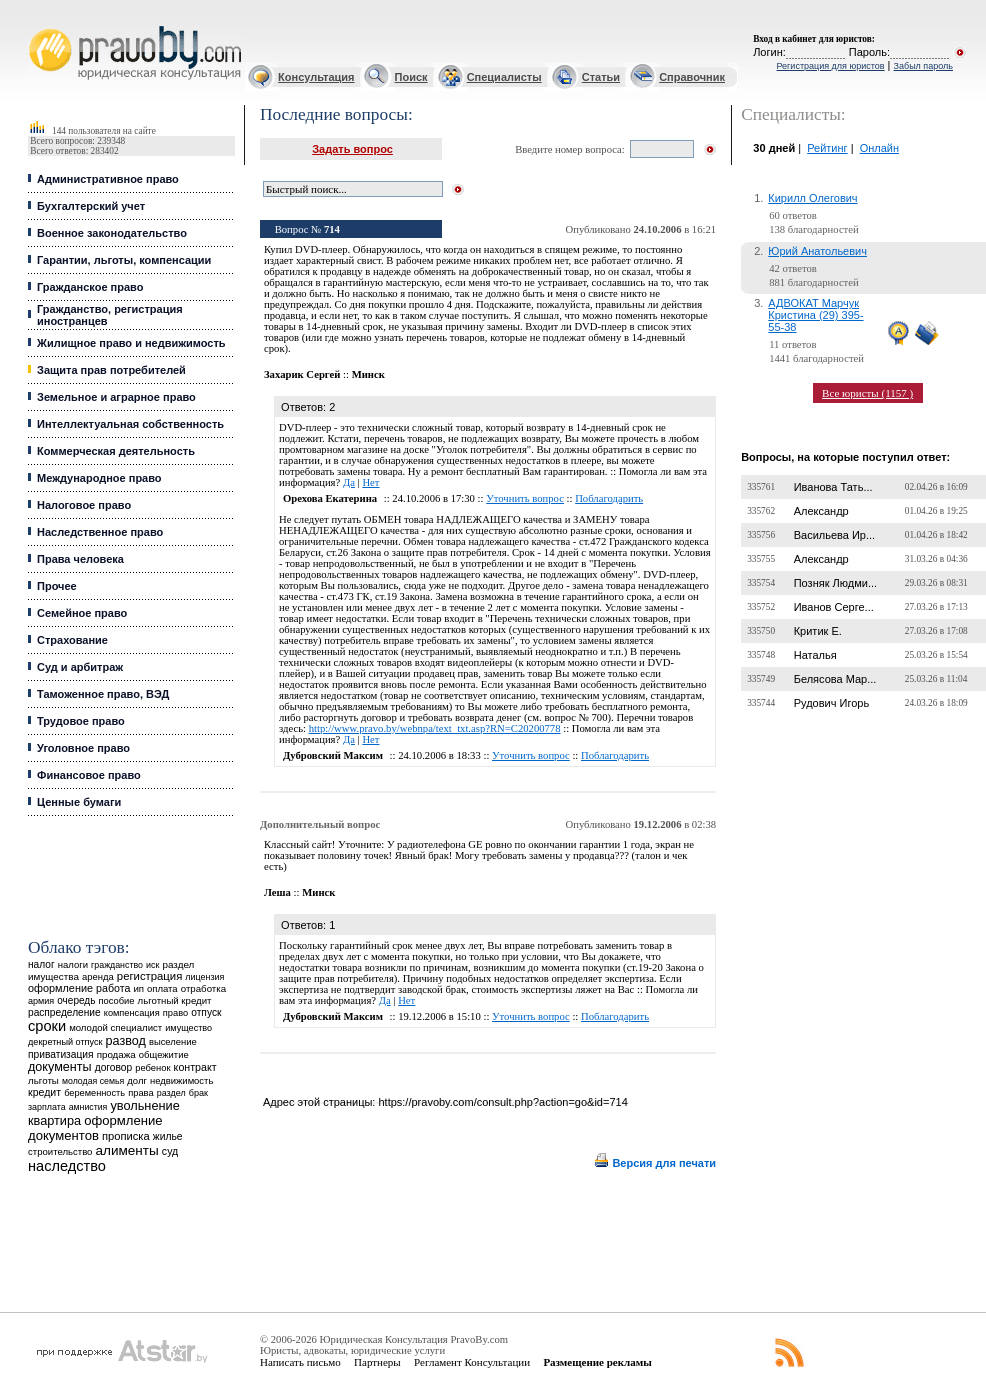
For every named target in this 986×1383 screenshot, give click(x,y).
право (175, 1013)
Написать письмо (300, 1362)
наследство (67, 1166)
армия (41, 1001)
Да (349, 482)
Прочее (57, 586)
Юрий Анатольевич (817, 251)
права (140, 1093)
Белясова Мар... (835, 679)
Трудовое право (81, 721)
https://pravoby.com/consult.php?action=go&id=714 (502, 1102)
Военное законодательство (112, 233)
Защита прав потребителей (111, 370)
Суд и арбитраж (80, 667)
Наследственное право (100, 532)
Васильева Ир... (834, 535)
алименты (127, 1150)
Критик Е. (818, 631)
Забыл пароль (923, 66)
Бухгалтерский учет (91, 206)
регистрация (149, 976)
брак (198, 1093)
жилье (168, 1136)
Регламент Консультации (472, 1362)
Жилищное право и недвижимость (131, 343)
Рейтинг (827, 148)
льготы (43, 1080)
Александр (821, 511)
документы (60, 1067)
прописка (126, 1136)
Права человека (80, 559)
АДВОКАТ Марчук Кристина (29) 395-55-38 (815, 315)
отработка (203, 988)
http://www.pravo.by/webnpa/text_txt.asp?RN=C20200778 (435, 728)
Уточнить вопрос (525, 498)
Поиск (411, 77)
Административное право (108, 179)
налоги (73, 964)
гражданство (117, 965)
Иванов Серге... (834, 607)
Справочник (692, 77)
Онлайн (879, 148)
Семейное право (82, 613)
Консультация (316, 77)
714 (332, 229)
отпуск (206, 1012)
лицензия (204, 977)
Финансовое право (89, 775)
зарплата (47, 1107)
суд (170, 1151)
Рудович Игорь (831, 703)
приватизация (61, 1054)
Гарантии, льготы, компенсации (124, 260)
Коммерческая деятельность (116, 451)
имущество (188, 1028)
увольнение (144, 1105)
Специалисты (504, 77)
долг (137, 1080)
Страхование (72, 640)
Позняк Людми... (835, 583)
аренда (98, 976)
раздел (171, 1093)
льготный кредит (175, 1000)
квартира (54, 1120)
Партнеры (377, 1362)
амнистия (88, 1107)
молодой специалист (115, 1027)
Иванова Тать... (833, 487)
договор (114, 1067)
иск (152, 965)
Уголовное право (83, 748)
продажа (116, 1054)
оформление (60, 988)
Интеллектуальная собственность (130, 424)
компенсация (132, 1013)
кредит (44, 1092)
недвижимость (181, 1080)
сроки (47, 1026)
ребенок (152, 1067)
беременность (94, 1093)
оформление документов (95, 1128)
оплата (162, 988)
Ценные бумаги (79, 802)
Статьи (601, 77)
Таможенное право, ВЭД (103, 694)
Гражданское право (90, 287)
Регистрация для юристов (830, 66)
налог (41, 964)
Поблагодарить (609, 498)
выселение (173, 1041)
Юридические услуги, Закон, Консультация (38, 26)
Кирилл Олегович (812, 198)
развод (126, 1041)
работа (113, 988)
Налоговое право (84, 505)
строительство (60, 1151)
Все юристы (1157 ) (867, 393)
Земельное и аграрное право (116, 397)
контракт (195, 1067)
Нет (370, 482)
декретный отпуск (65, 1042)
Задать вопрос (352, 149)
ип (138, 988)
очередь (76, 1000)
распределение (64, 1012)
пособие (116, 1001)
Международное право (99, 478)
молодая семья (93, 1081)
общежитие (164, 1054)
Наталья (815, 655)
